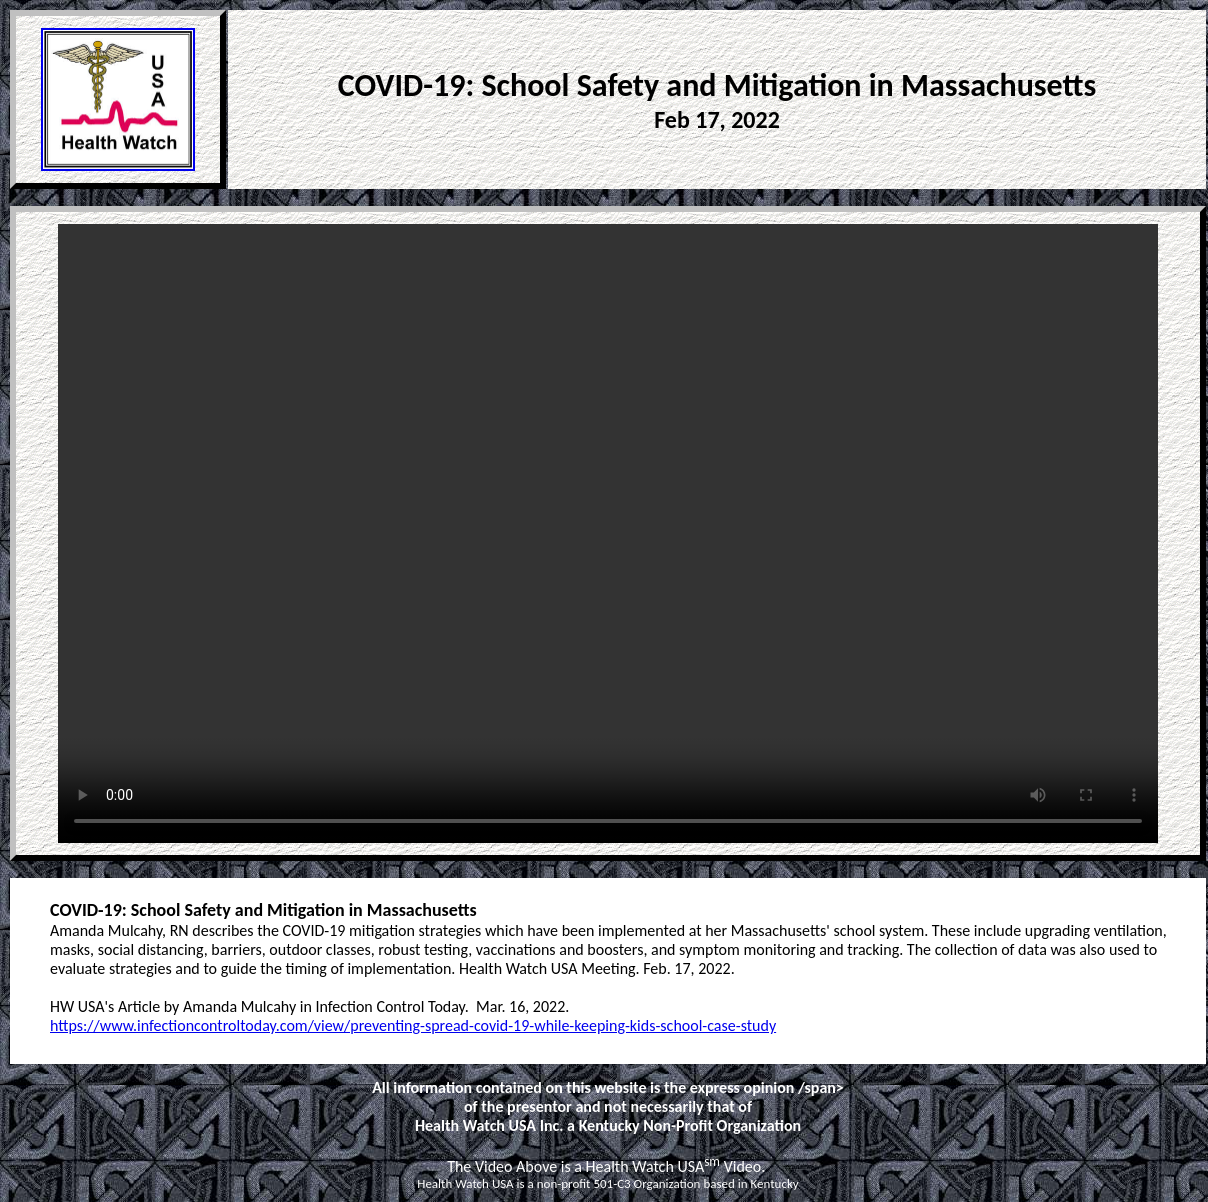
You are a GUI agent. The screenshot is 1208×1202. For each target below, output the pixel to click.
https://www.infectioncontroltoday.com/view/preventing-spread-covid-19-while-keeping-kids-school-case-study (413, 1025)
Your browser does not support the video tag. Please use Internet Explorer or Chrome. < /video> (608, 533)
